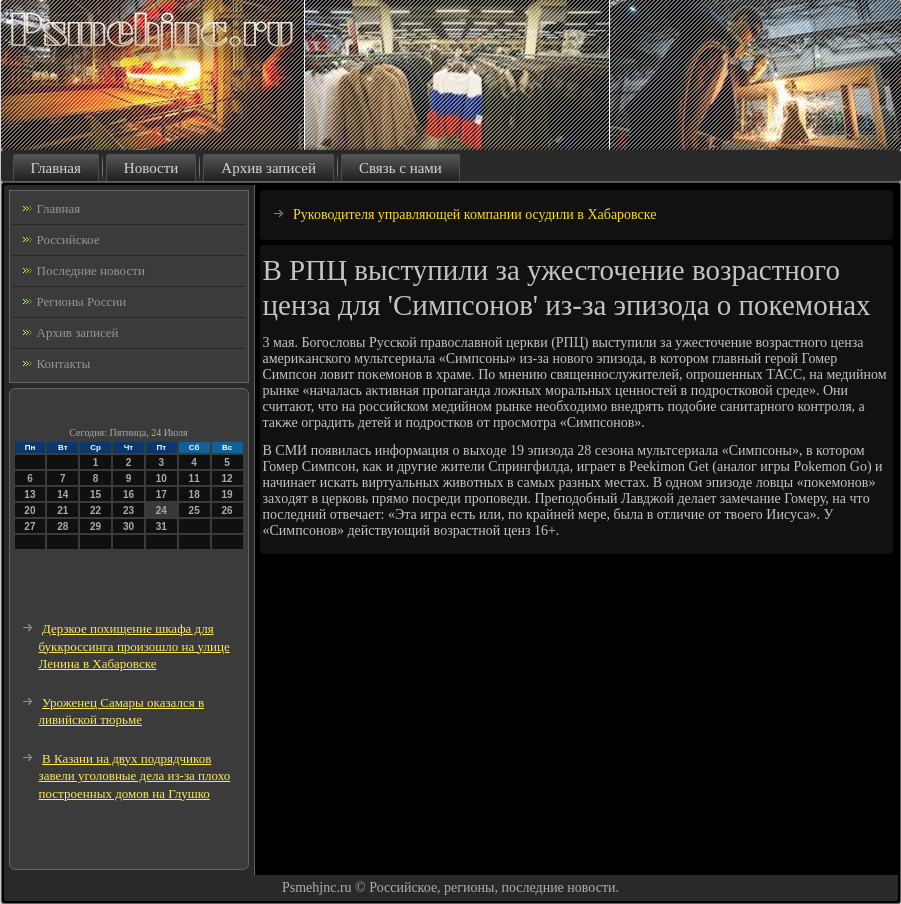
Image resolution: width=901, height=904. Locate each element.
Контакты (64, 363)
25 (194, 510)
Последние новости (91, 270)
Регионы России (82, 301)
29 (95, 526)
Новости (151, 168)
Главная (56, 168)
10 (161, 478)
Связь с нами (400, 168)
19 (226, 494)
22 (95, 510)
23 (128, 510)
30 (128, 526)
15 (95, 494)
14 (62, 494)
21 (62, 510)
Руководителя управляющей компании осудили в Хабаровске (475, 214)
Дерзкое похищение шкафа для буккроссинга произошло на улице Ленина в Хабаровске (134, 646)
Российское (68, 239)
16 (128, 494)
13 (29, 494)
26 (226, 510)
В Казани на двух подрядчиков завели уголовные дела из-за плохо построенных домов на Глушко (135, 776)
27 (29, 526)
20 (29, 510)
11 (194, 478)
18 (194, 494)
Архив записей (268, 168)
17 (161, 494)
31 (161, 526)
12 (226, 478)
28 (62, 526)
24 (161, 510)
